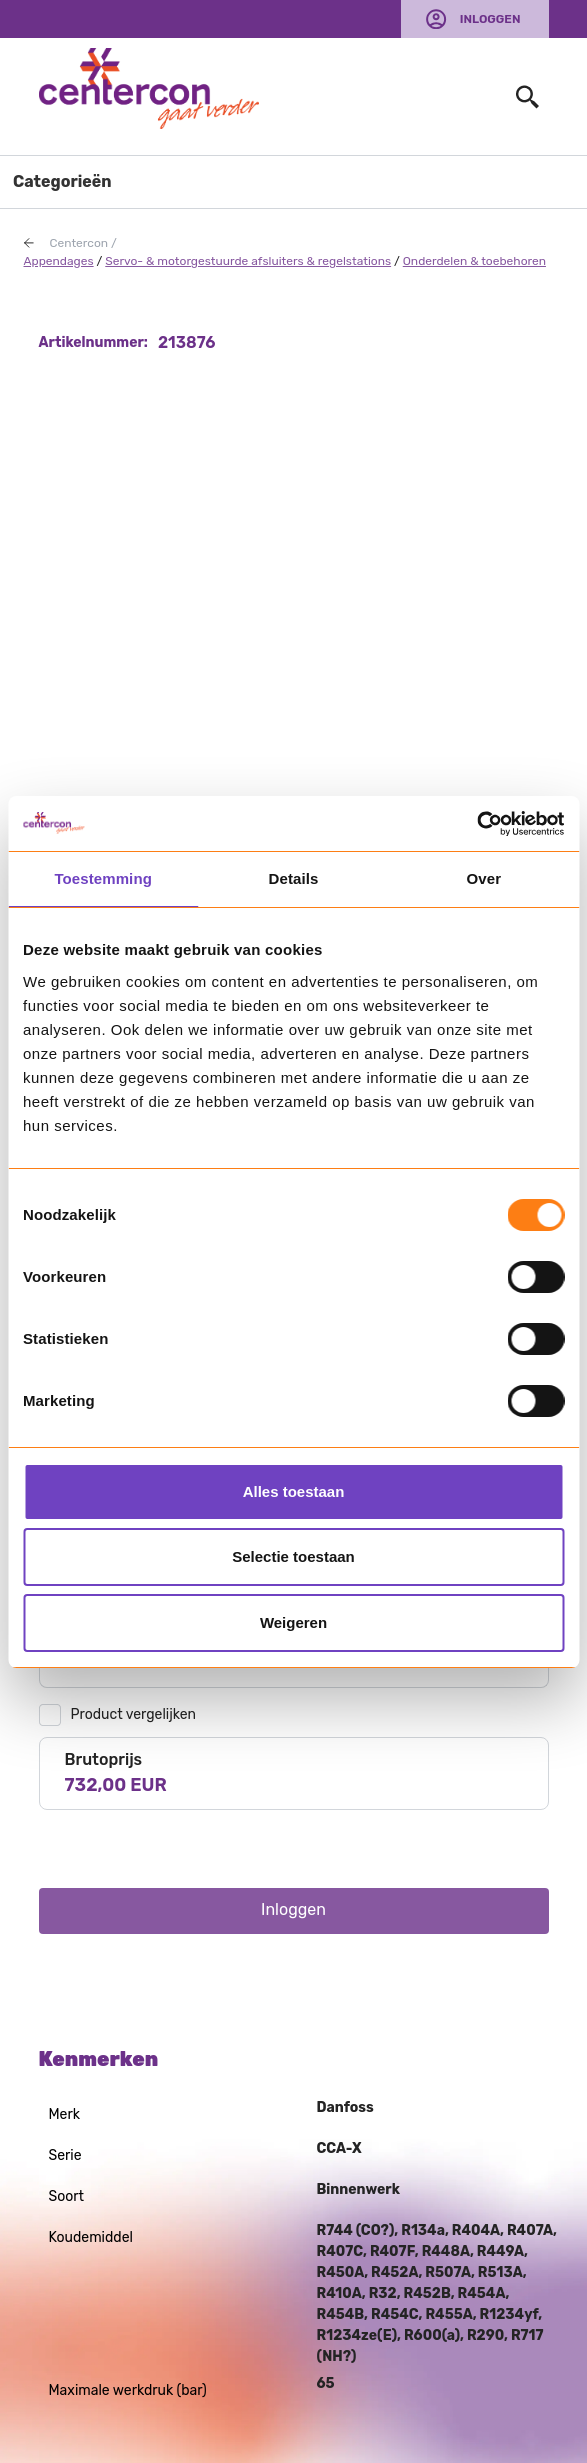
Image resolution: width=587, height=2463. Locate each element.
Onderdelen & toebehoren (474, 261)
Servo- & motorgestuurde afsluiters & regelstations (248, 261)
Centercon (79, 243)
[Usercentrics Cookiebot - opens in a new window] (476, 824)
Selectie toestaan (293, 1556)
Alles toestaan (294, 1491)
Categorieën (62, 181)
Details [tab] (294, 878)
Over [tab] (484, 878)
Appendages (59, 261)
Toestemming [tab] (103, 878)
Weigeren (293, 1622)
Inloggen (490, 19)
